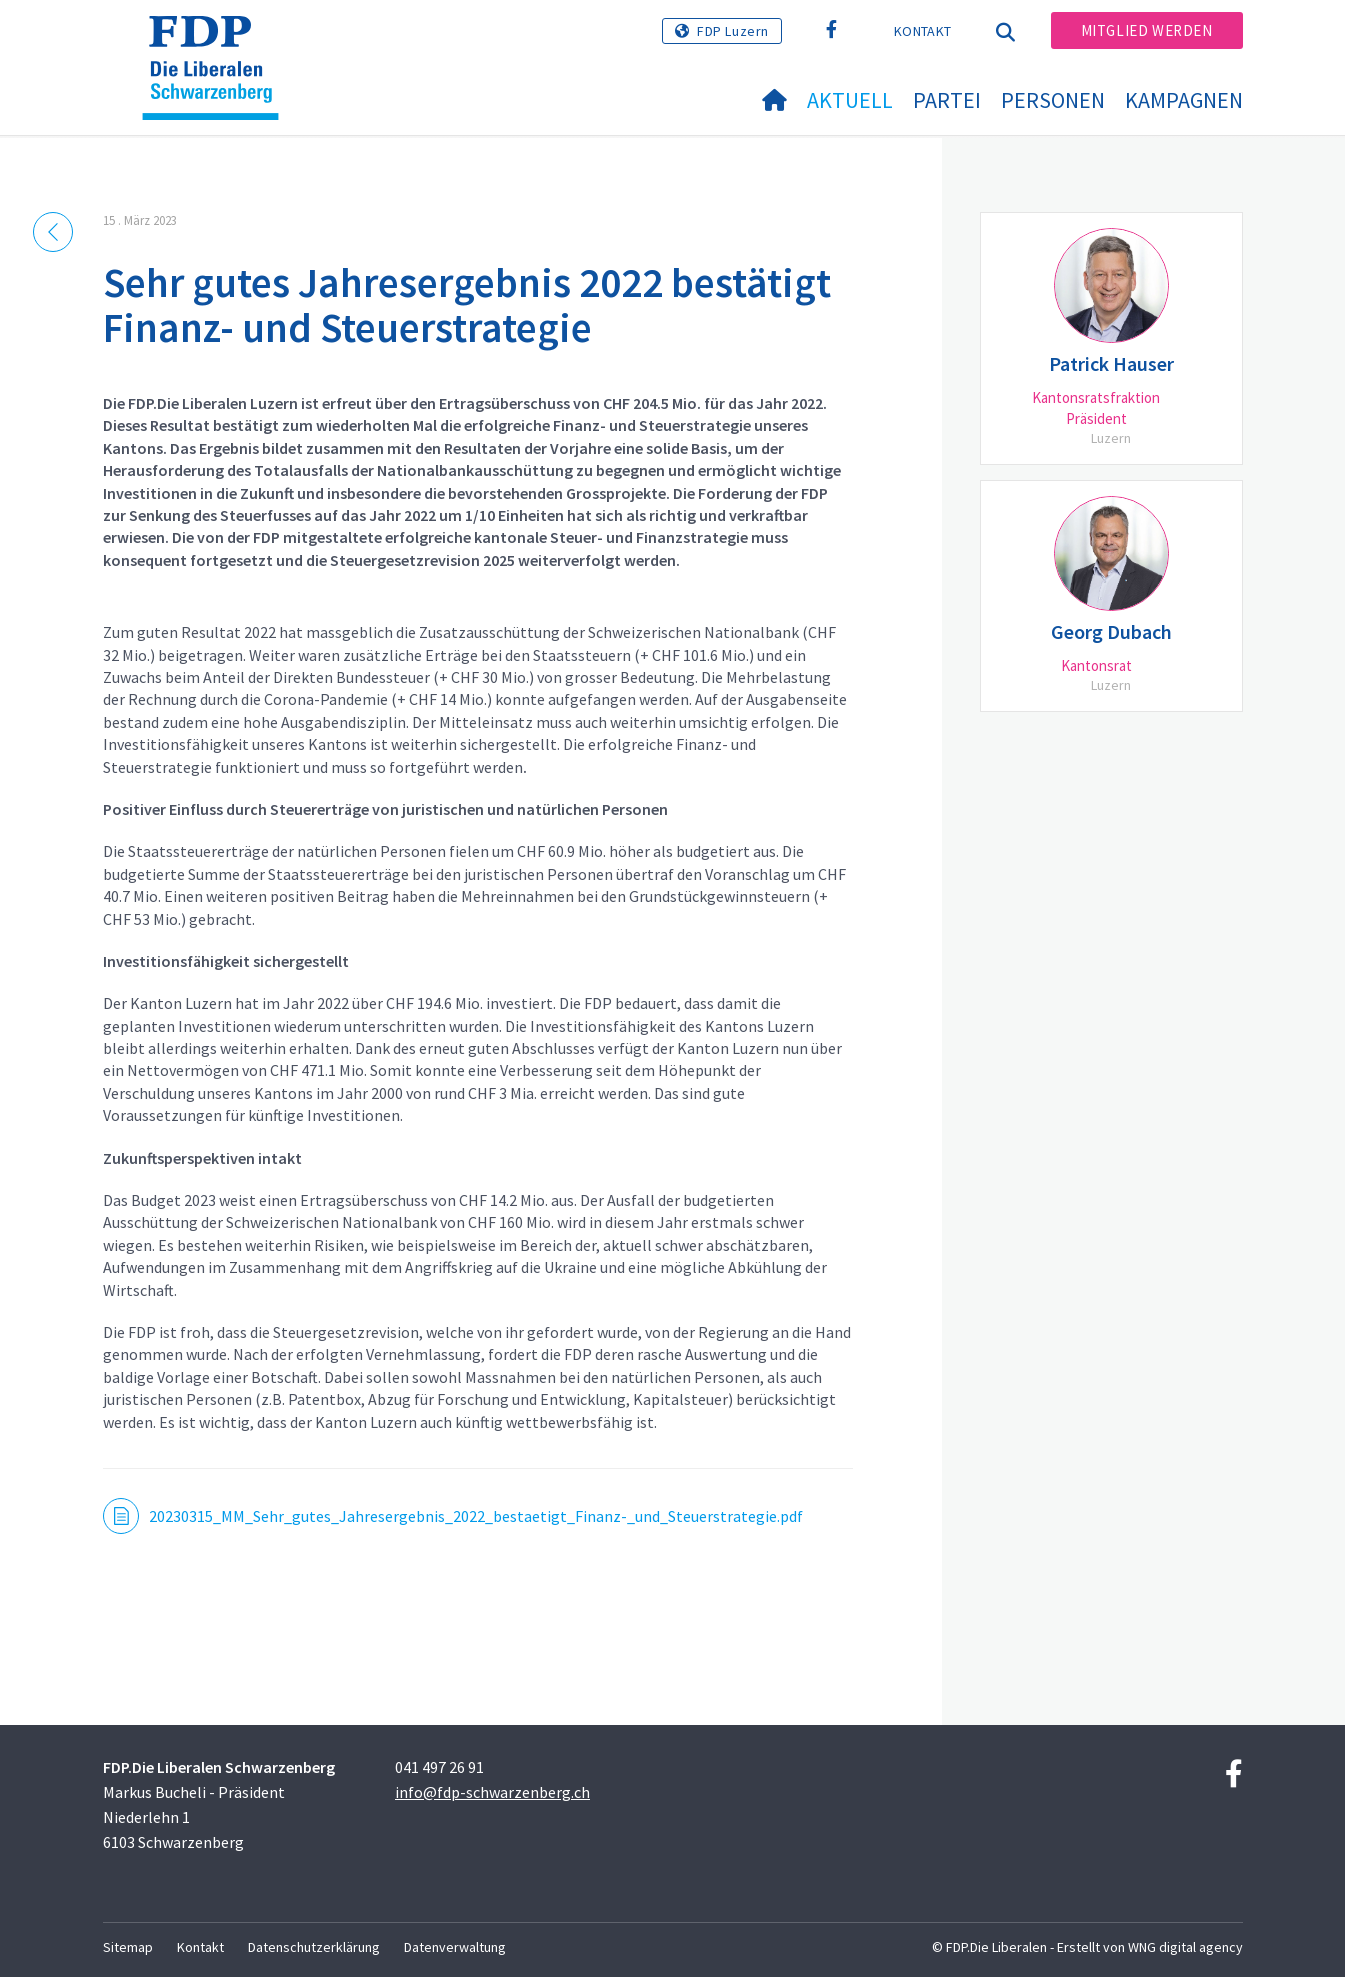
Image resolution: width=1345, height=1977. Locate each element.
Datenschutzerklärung (314, 1947)
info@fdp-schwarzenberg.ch (492, 1792)
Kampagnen (1184, 100)
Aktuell (850, 100)
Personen (1053, 100)
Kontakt (922, 31)
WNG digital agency (1185, 1947)
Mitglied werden (1147, 30)
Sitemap (128, 1947)
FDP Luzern (733, 31)
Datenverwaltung (455, 1947)
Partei (947, 100)
